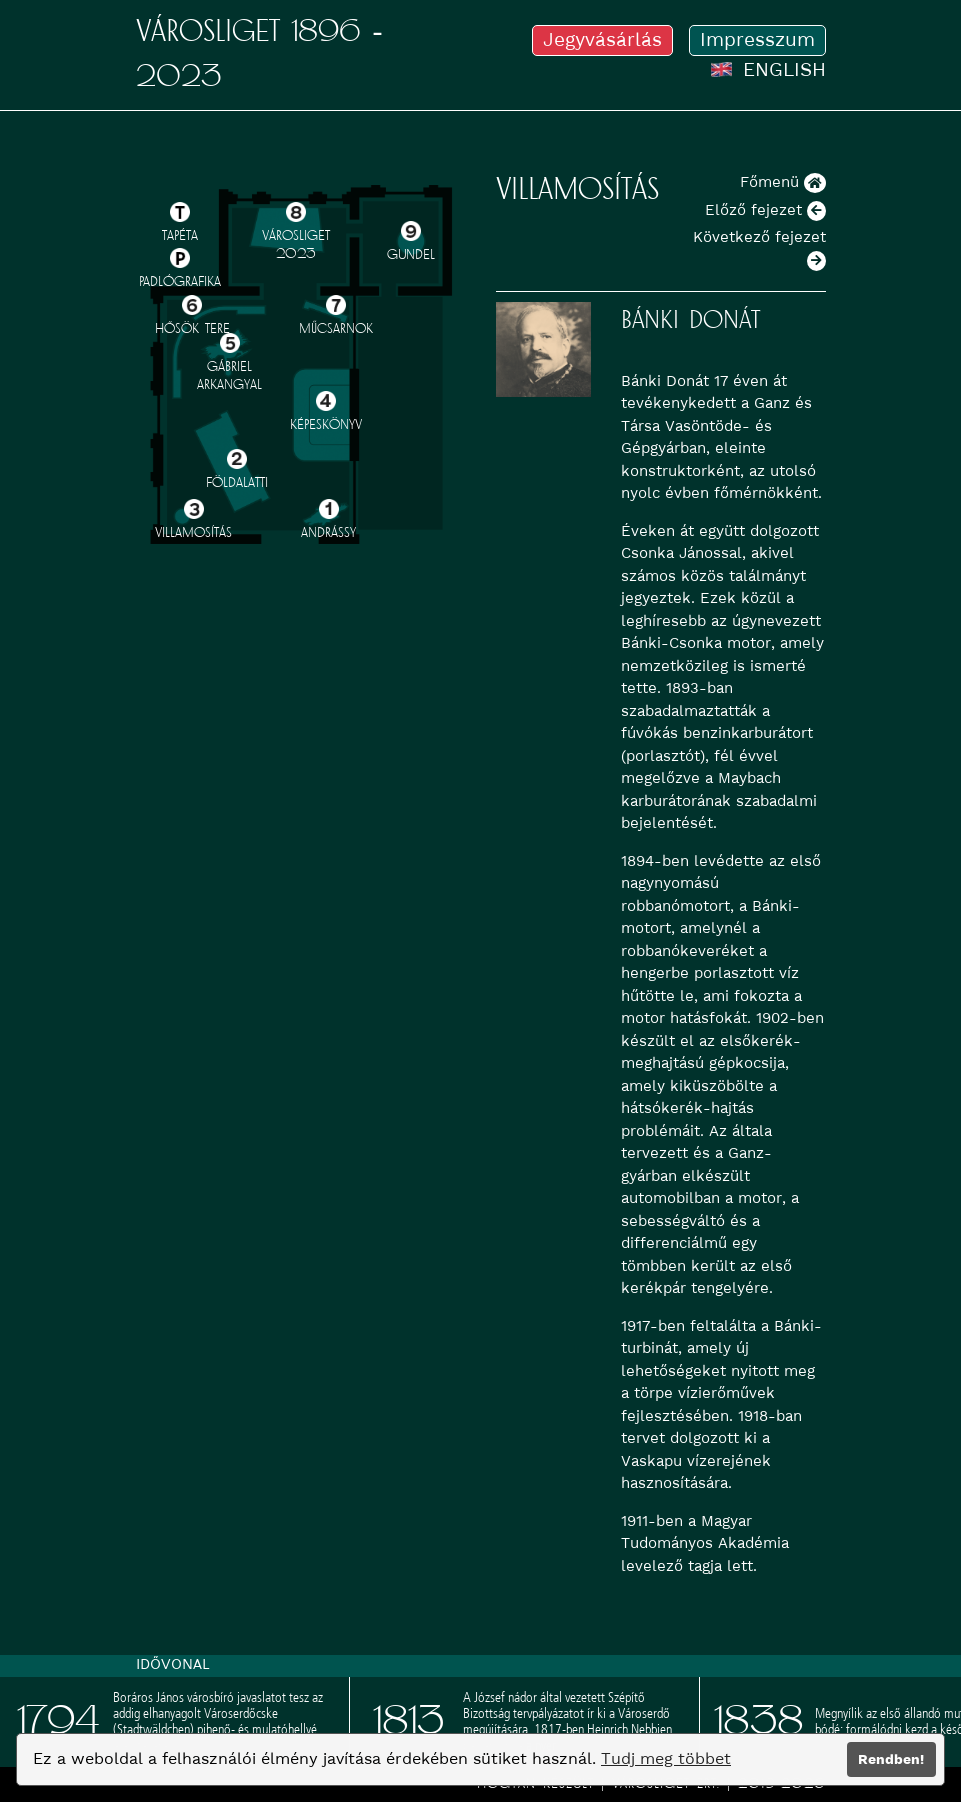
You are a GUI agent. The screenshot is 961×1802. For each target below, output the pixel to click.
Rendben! (891, 1759)
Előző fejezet (765, 210)
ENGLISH (768, 69)
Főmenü (783, 182)
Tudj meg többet (666, 1758)
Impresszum (757, 39)
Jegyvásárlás (602, 39)
